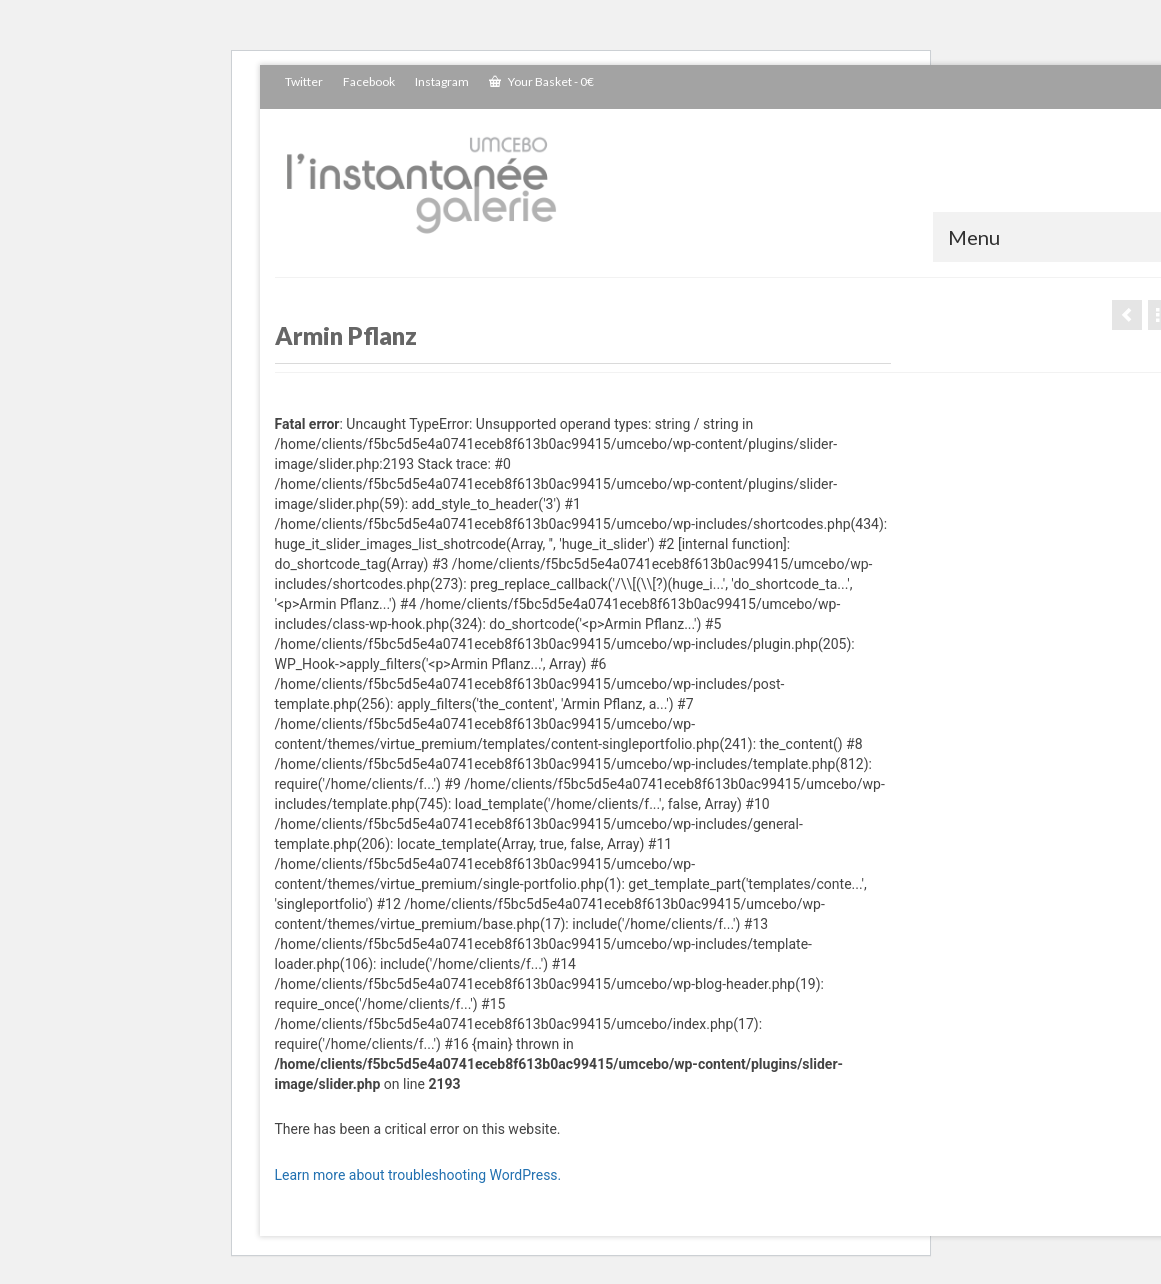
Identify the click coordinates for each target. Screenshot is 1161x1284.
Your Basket (541, 81)
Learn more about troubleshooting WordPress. (418, 1175)
